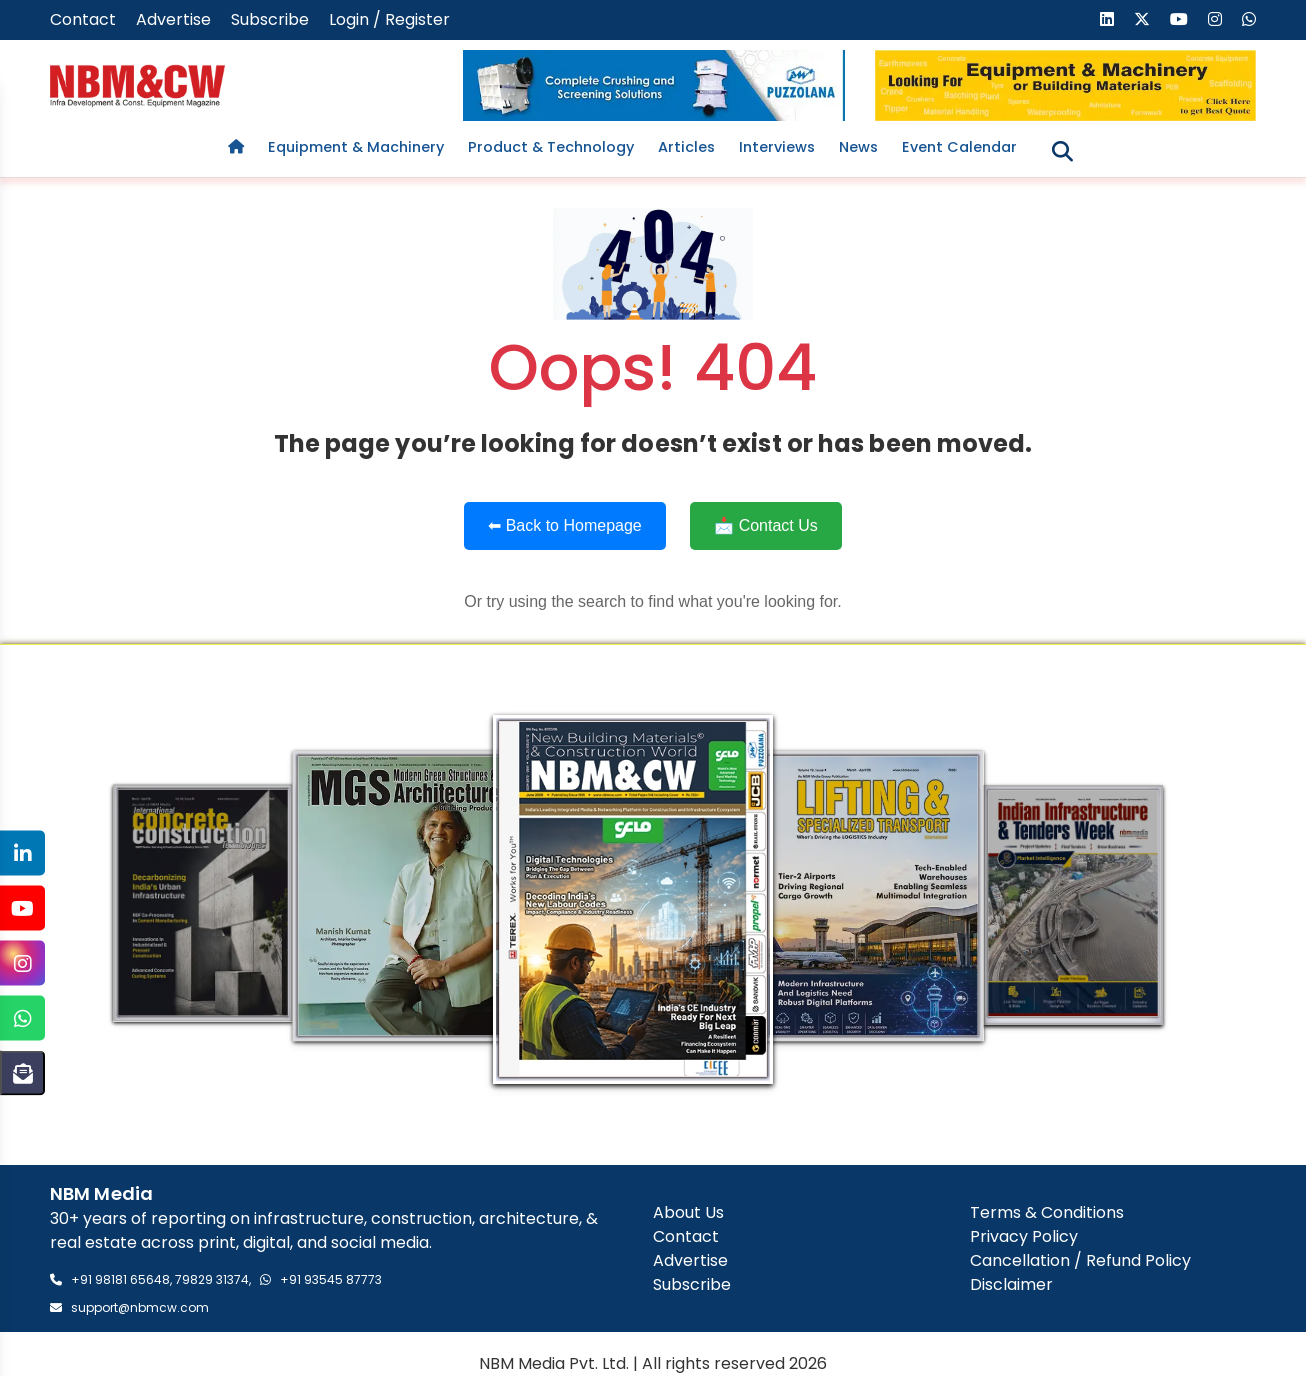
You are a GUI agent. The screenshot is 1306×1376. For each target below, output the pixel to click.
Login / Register (389, 19)
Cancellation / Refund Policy (1080, 1260)
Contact (83, 19)
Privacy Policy (1024, 1236)
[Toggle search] (1062, 151)
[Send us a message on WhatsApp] (1249, 19)
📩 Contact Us (766, 525)
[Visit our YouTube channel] (1179, 19)
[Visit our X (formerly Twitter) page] (1142, 19)
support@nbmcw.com (140, 1307)
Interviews (777, 147)
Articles (686, 147)
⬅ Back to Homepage (565, 525)
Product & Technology (551, 147)
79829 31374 (212, 1279)
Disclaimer (1011, 1284)
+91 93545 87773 (331, 1279)
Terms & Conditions (1047, 1212)
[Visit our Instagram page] (1215, 19)
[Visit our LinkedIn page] (1107, 19)
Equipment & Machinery (356, 147)
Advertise (173, 19)
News (858, 147)
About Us (688, 1212)
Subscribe (270, 19)
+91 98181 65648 (120, 1279)
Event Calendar (959, 147)
